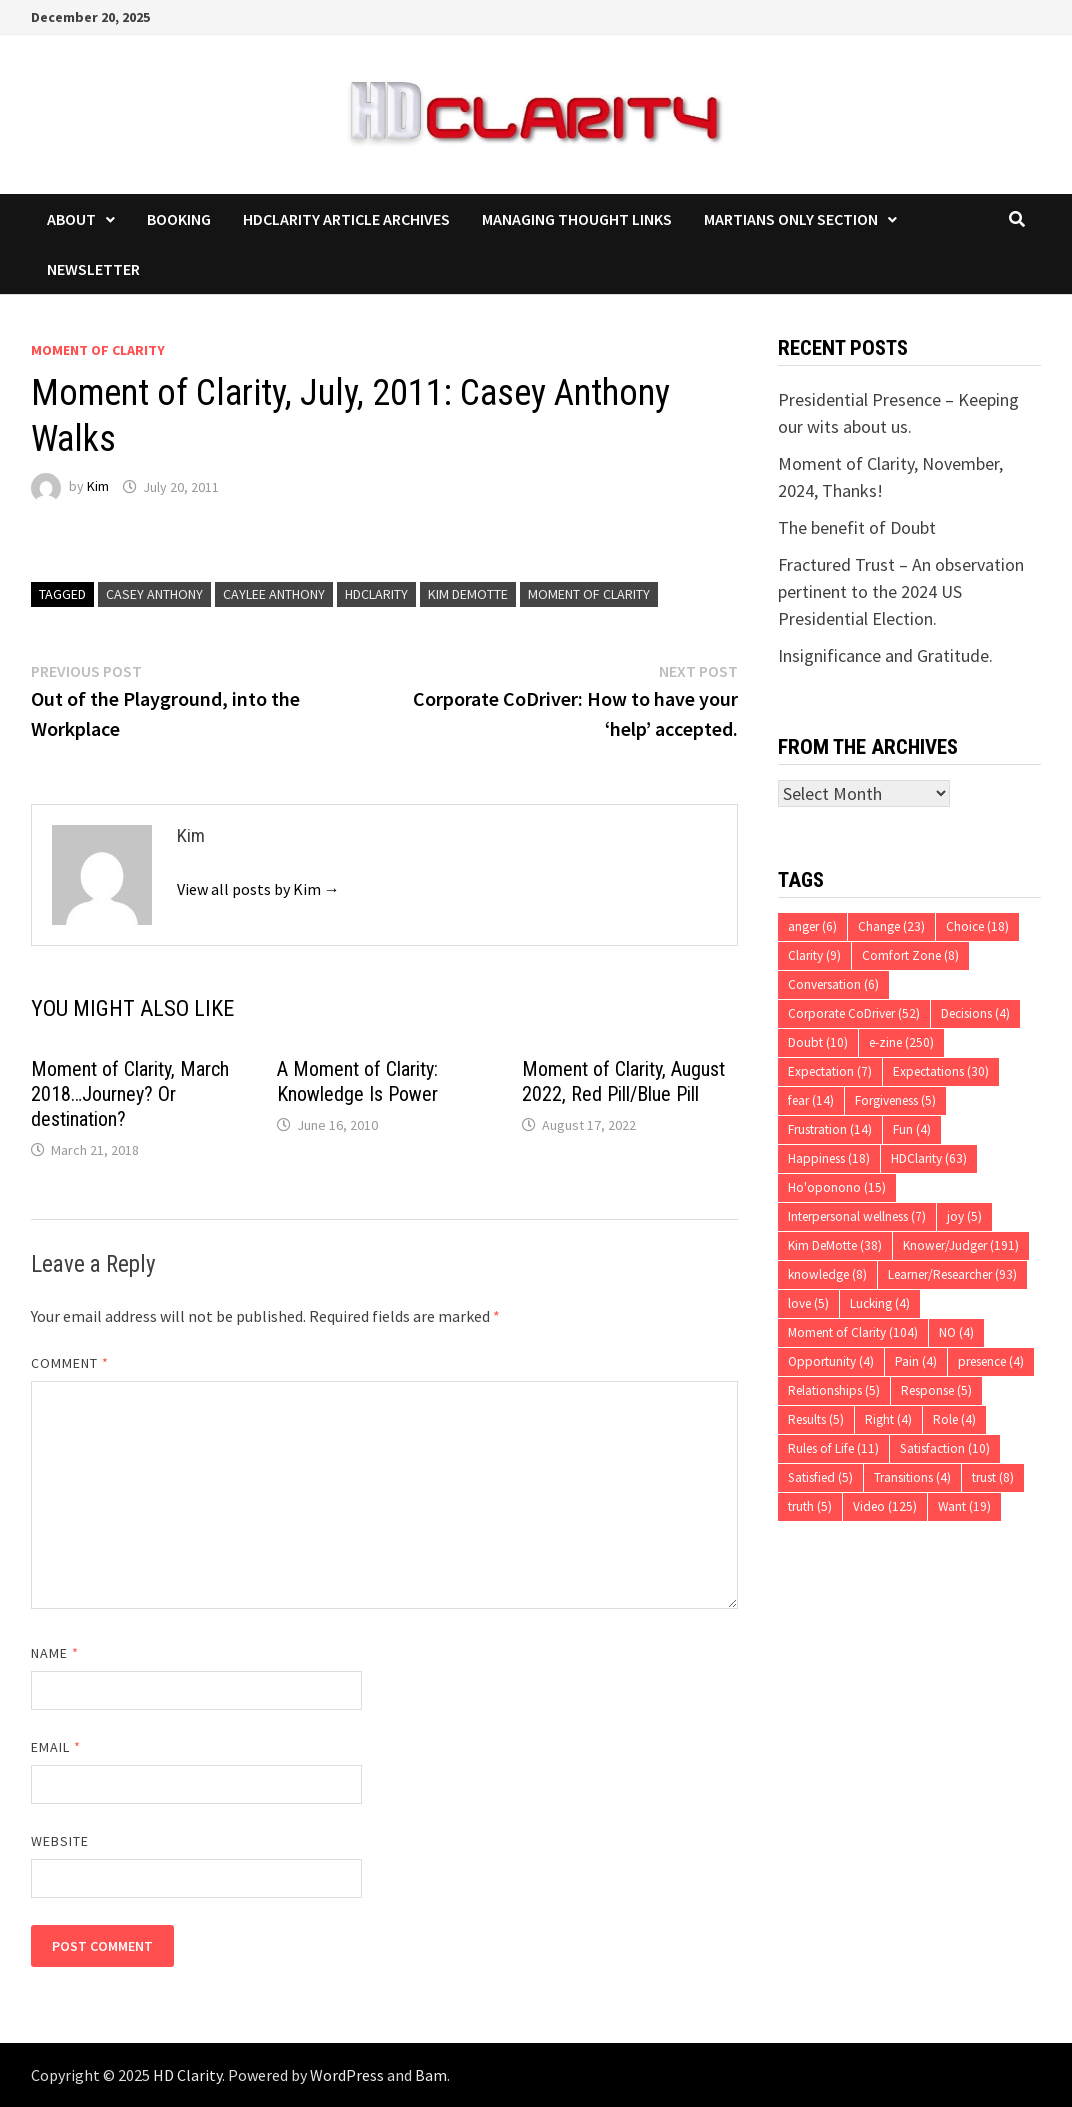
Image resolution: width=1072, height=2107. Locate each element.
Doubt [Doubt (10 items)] (818, 1042)
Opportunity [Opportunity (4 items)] (831, 1361)
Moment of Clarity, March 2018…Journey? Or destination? (130, 1094)
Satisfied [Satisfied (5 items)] (820, 1477)
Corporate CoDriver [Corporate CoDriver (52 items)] (854, 1013)
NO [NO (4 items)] (956, 1332)
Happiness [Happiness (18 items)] (829, 1158)
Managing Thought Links (577, 219)
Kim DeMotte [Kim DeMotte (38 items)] (835, 1245)
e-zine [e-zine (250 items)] (901, 1042)
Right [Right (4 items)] (888, 1419)
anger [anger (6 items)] (812, 926)
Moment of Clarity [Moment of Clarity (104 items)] (853, 1332)
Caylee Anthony (274, 594)
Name (55, 1653)
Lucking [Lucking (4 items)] (880, 1303)
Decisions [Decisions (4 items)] (975, 1013)
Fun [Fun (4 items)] (912, 1129)
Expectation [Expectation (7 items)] (830, 1071)
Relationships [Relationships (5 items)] (834, 1390)
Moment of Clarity (98, 350)
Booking (179, 219)
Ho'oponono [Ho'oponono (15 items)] (837, 1187)
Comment (70, 1363)
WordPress (347, 2075)
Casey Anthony (154, 594)
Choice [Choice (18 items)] (977, 926)
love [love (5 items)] (808, 1303)
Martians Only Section (791, 219)
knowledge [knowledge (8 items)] (827, 1274)
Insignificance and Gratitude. (885, 655)
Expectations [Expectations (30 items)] (941, 1071)
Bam (431, 2075)
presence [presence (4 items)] (991, 1361)
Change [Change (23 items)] (891, 926)
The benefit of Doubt (857, 527)
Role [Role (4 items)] (954, 1419)
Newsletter (93, 269)
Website (60, 1841)
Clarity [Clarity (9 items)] (814, 955)
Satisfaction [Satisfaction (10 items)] (945, 1448)
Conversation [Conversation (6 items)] (833, 984)
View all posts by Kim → (258, 889)
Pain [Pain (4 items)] (916, 1361)
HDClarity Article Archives (346, 219)
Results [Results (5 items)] (816, 1419)
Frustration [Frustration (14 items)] (830, 1129)
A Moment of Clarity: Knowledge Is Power (357, 1081)
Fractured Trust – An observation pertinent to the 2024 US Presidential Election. (901, 591)
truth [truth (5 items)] (810, 1506)
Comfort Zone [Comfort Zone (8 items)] (910, 955)
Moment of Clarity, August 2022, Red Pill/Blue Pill (623, 1081)
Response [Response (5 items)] (936, 1390)
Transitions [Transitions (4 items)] (912, 1477)
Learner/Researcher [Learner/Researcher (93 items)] (952, 1274)
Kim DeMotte (468, 594)
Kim (98, 487)
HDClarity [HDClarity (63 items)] (929, 1158)
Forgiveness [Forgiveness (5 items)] (895, 1100)
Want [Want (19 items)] (964, 1506)
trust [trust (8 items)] (993, 1477)
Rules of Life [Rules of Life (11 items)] (833, 1448)
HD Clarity (187, 2075)
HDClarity (376, 594)
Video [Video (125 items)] (885, 1506)
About (71, 219)
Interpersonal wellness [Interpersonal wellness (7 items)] (857, 1216)
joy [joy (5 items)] (964, 1216)
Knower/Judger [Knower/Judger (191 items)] (961, 1245)
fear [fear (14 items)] (811, 1100)
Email (56, 1747)
